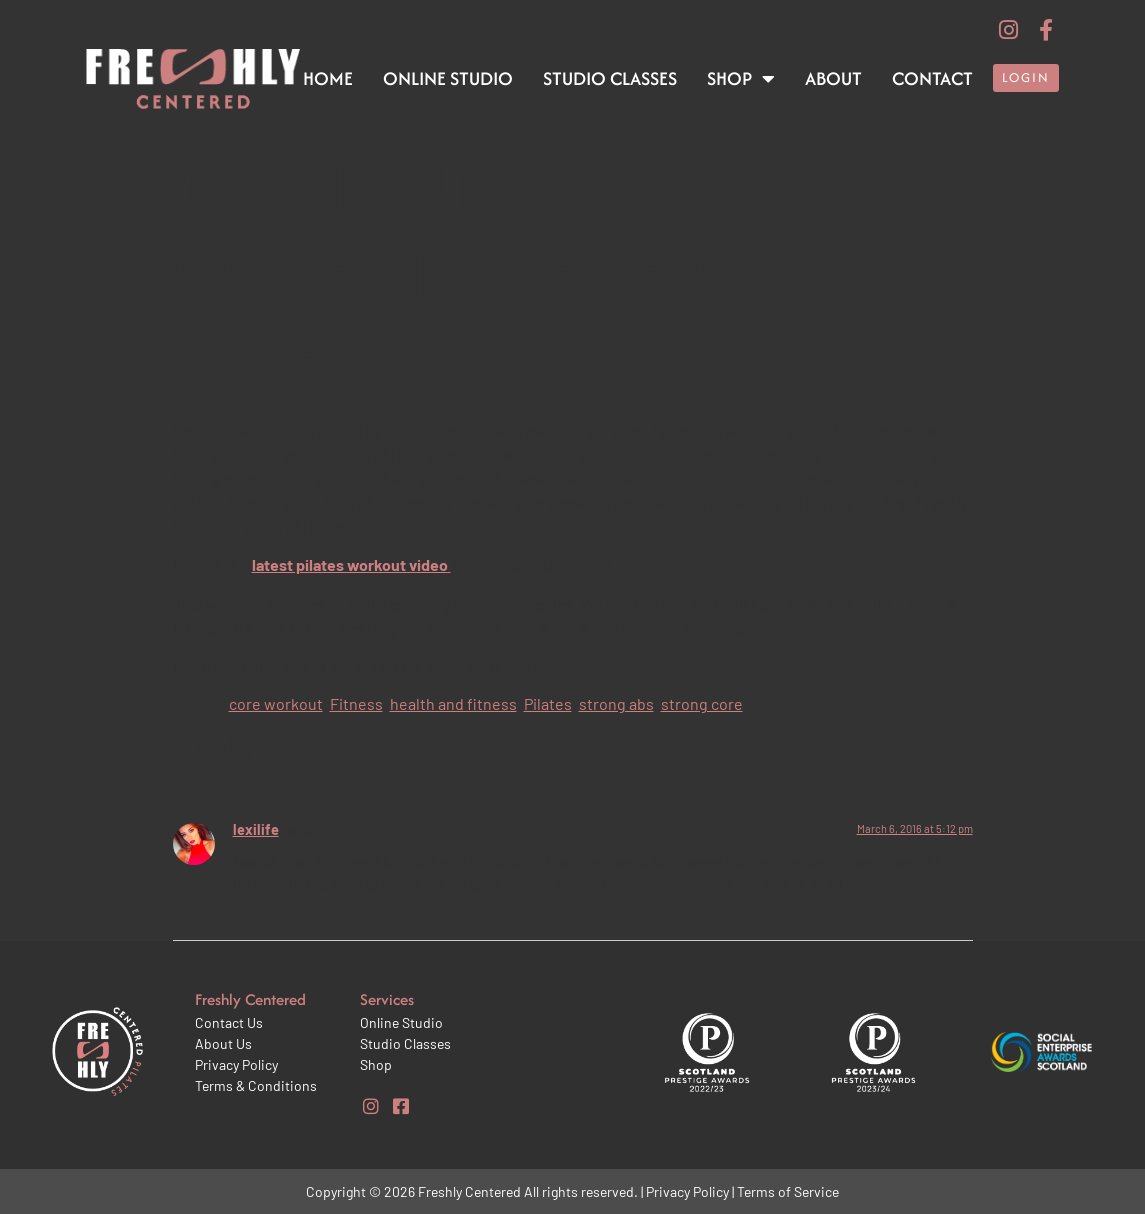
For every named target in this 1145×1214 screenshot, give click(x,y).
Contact (932, 78)
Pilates (548, 703)
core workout (276, 703)
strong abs (616, 703)
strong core (702, 703)
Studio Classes (610, 78)
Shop (741, 79)
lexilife (256, 829)
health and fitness (453, 703)
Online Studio (448, 78)
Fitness (356, 703)
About (833, 78)
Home (328, 78)
